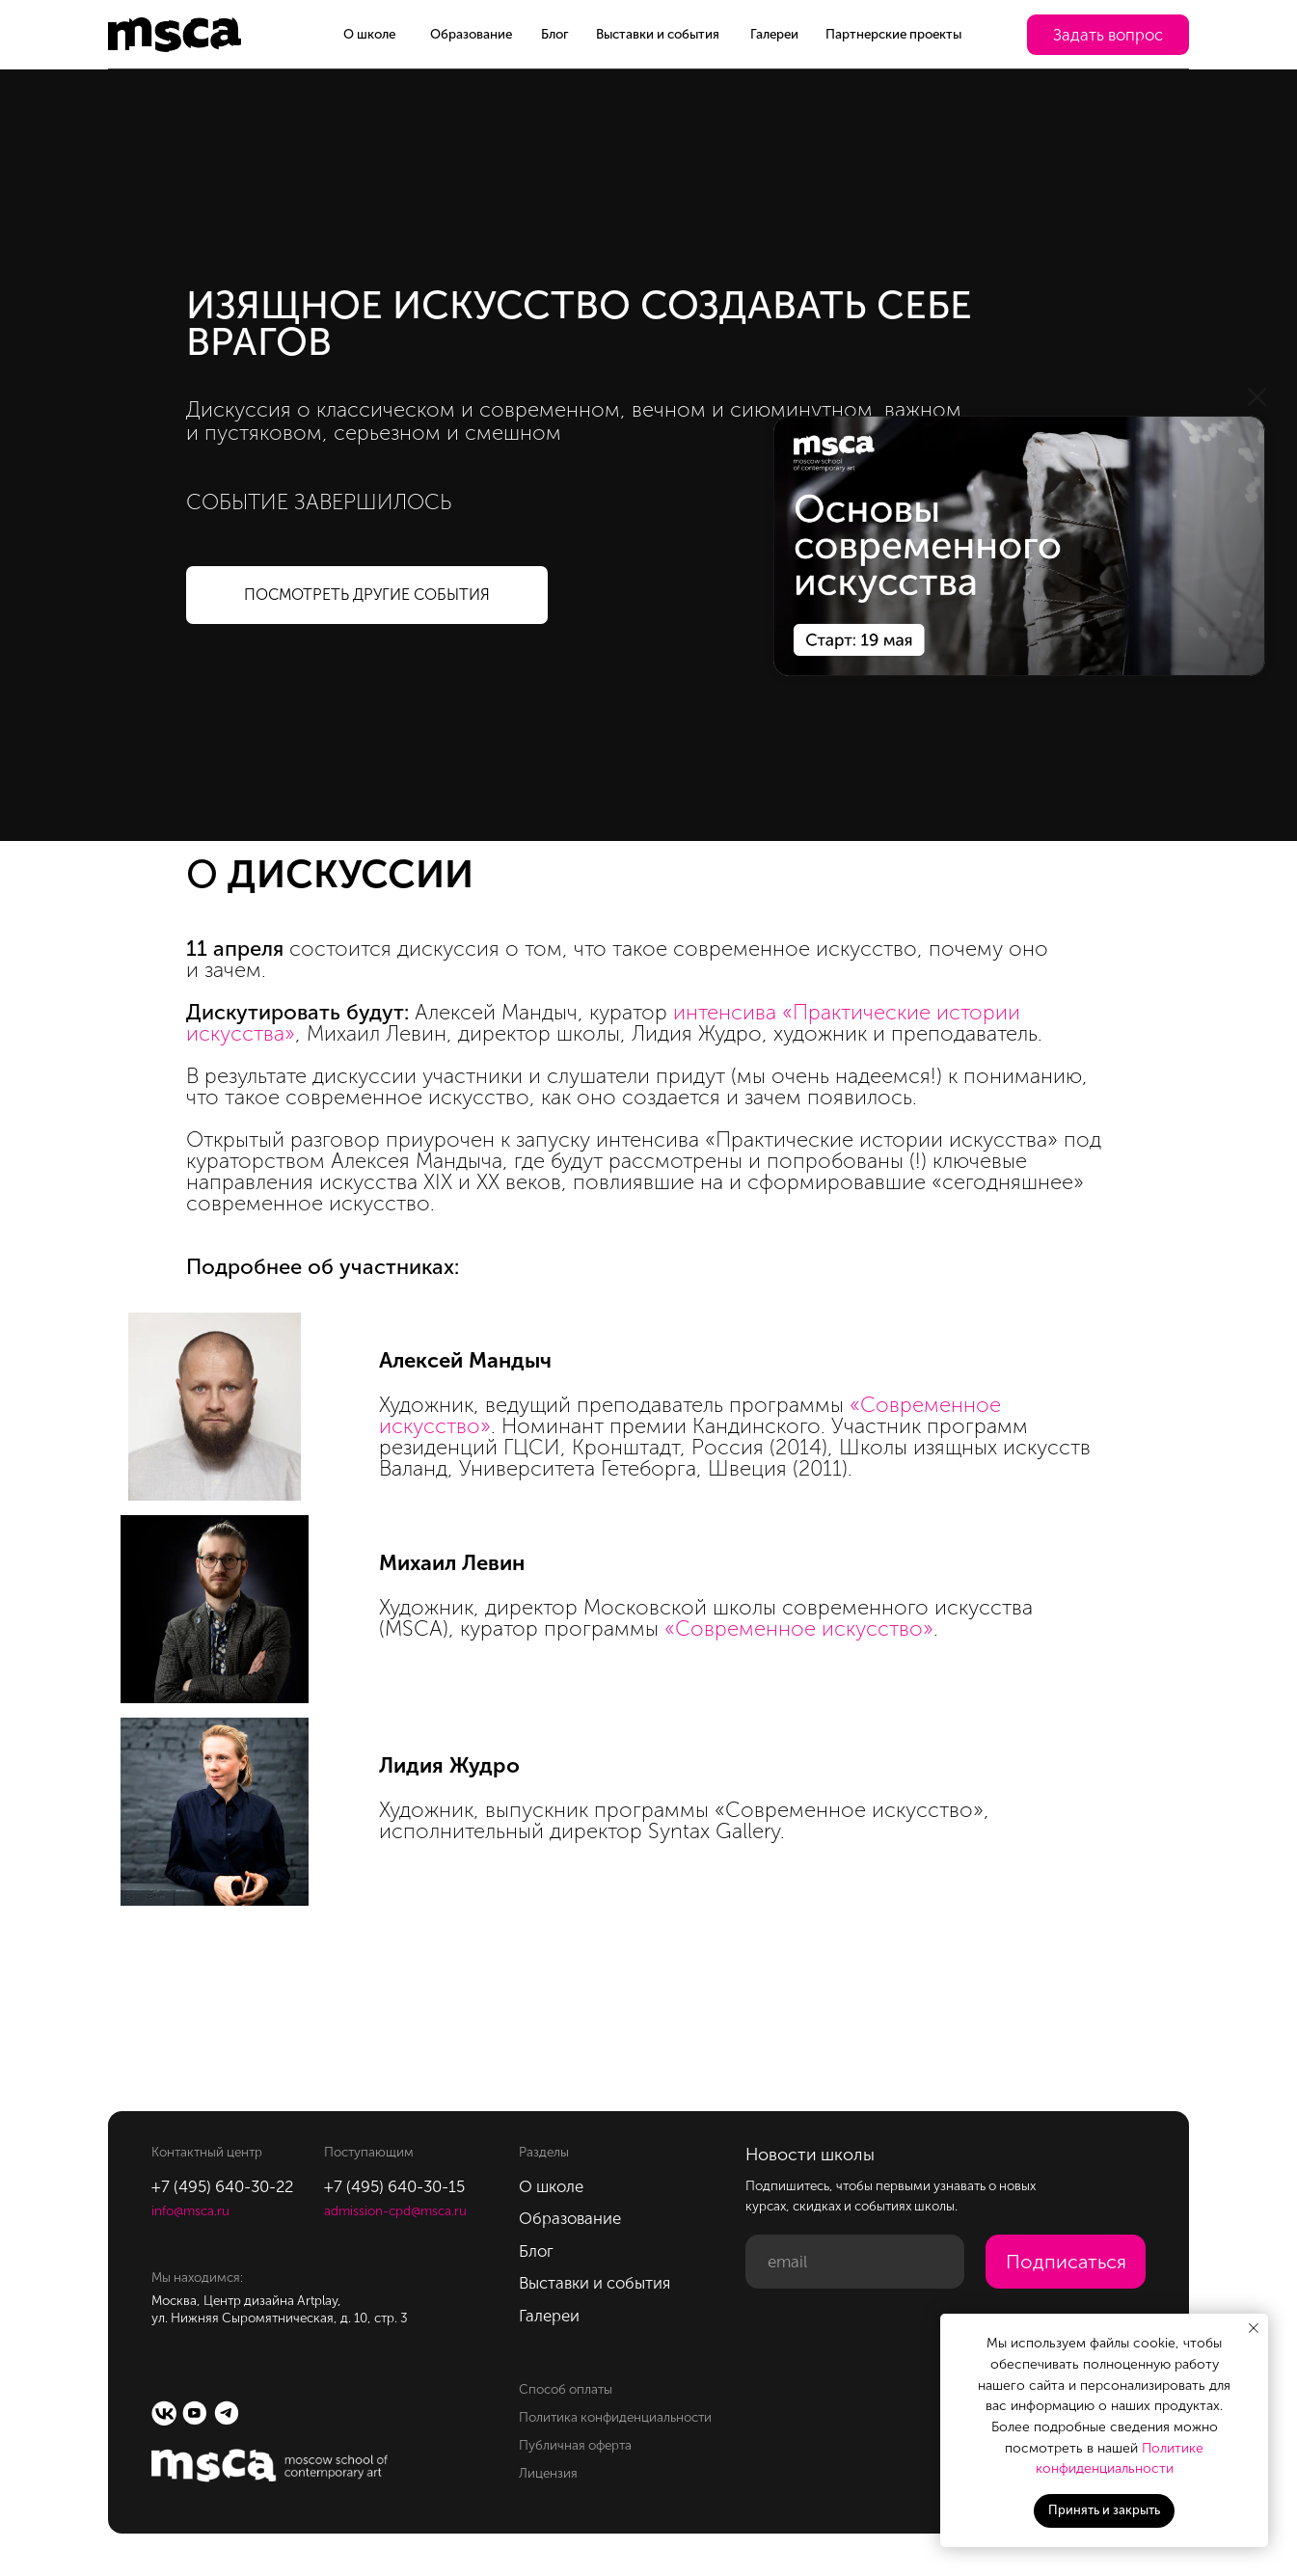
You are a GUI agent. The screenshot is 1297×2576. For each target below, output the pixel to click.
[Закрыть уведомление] (1253, 2328)
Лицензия (548, 2473)
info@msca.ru (190, 2210)
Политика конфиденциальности (615, 2417)
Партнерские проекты (893, 33)
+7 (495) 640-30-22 (222, 2186)
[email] (854, 2262)
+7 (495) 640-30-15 (394, 2186)
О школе (369, 33)
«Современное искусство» (798, 1628)
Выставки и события (657, 33)
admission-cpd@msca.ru (395, 2210)
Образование (471, 33)
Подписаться (1066, 2261)
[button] (1108, 35)
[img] (1019, 546)
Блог (555, 33)
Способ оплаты (565, 2389)
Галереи (774, 33)
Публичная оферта (575, 2445)
